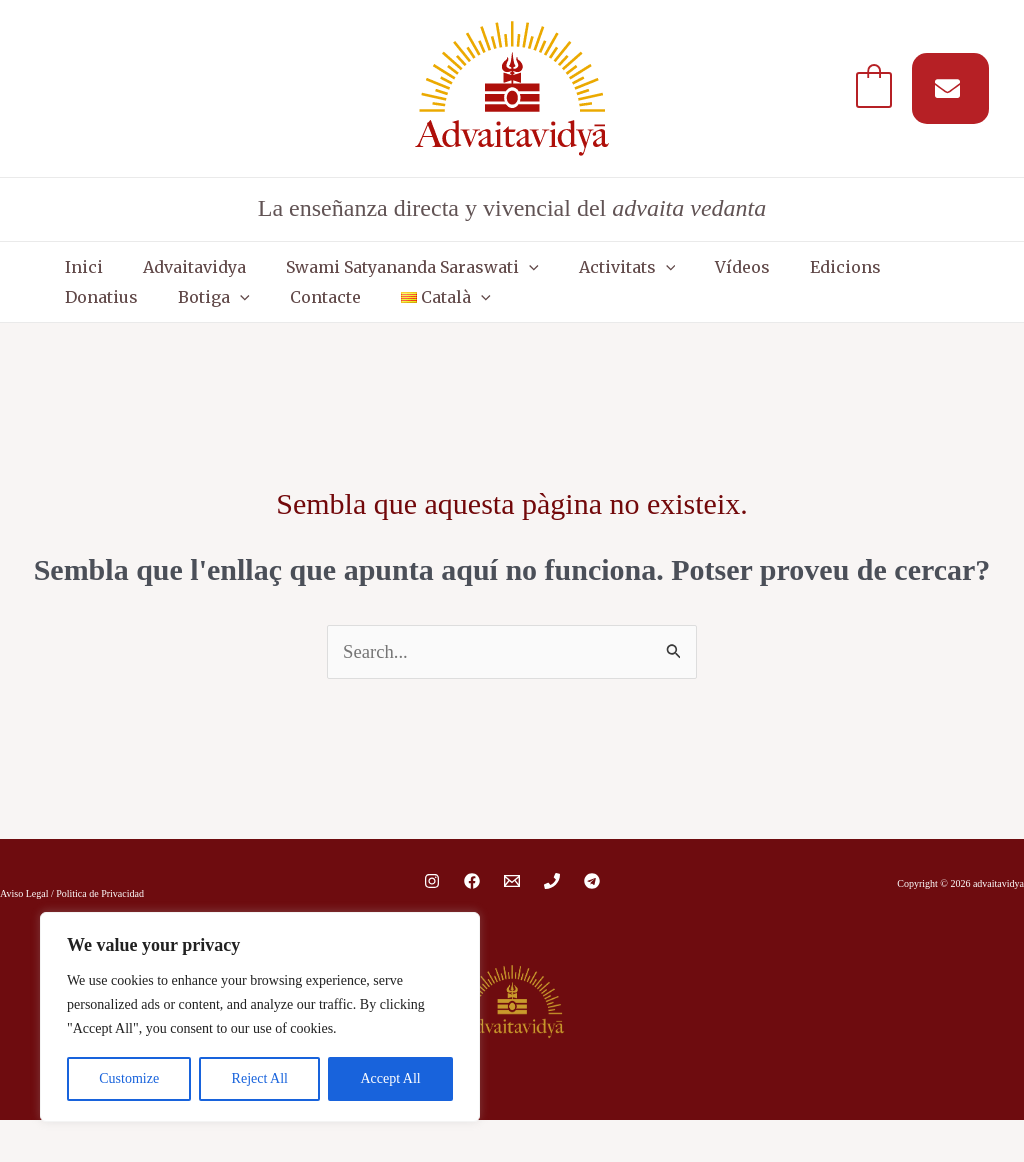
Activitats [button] (557, 277)
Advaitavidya (164, 277)
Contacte (90, 327)
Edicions (735, 277)
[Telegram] (592, 923)
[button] (479, 277)
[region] (260, 1017)
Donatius (827, 277)
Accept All (390, 1078)
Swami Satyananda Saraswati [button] (362, 277)
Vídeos (652, 277)
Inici (74, 277)
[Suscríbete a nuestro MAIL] (950, 88)
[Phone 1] (552, 923)
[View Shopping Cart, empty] (874, 88)
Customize (129, 1078)
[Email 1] (512, 923)
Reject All (260, 1078)
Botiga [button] (920, 277)
